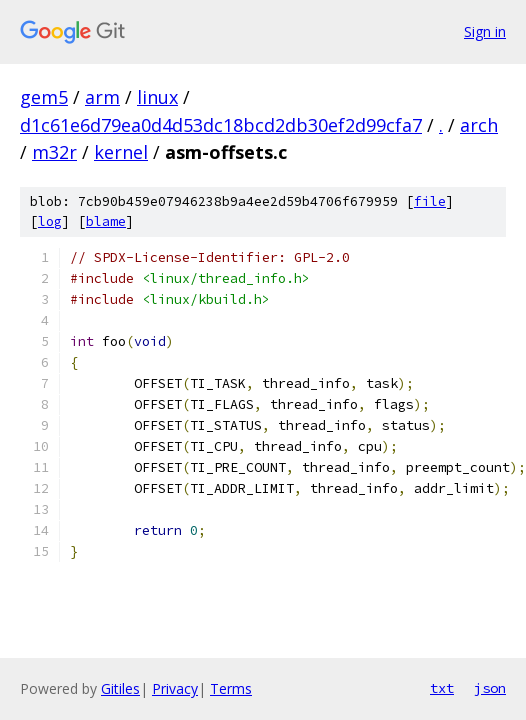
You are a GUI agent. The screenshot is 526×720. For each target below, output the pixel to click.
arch (479, 125)
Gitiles (120, 688)
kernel (121, 152)
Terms (231, 688)
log (50, 221)
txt (442, 688)
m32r (54, 152)
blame (106, 221)
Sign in (485, 31)
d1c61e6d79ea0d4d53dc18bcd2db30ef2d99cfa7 (221, 125)
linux (157, 97)
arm (102, 97)
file (430, 201)
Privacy (175, 688)
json (490, 688)
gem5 (44, 97)
